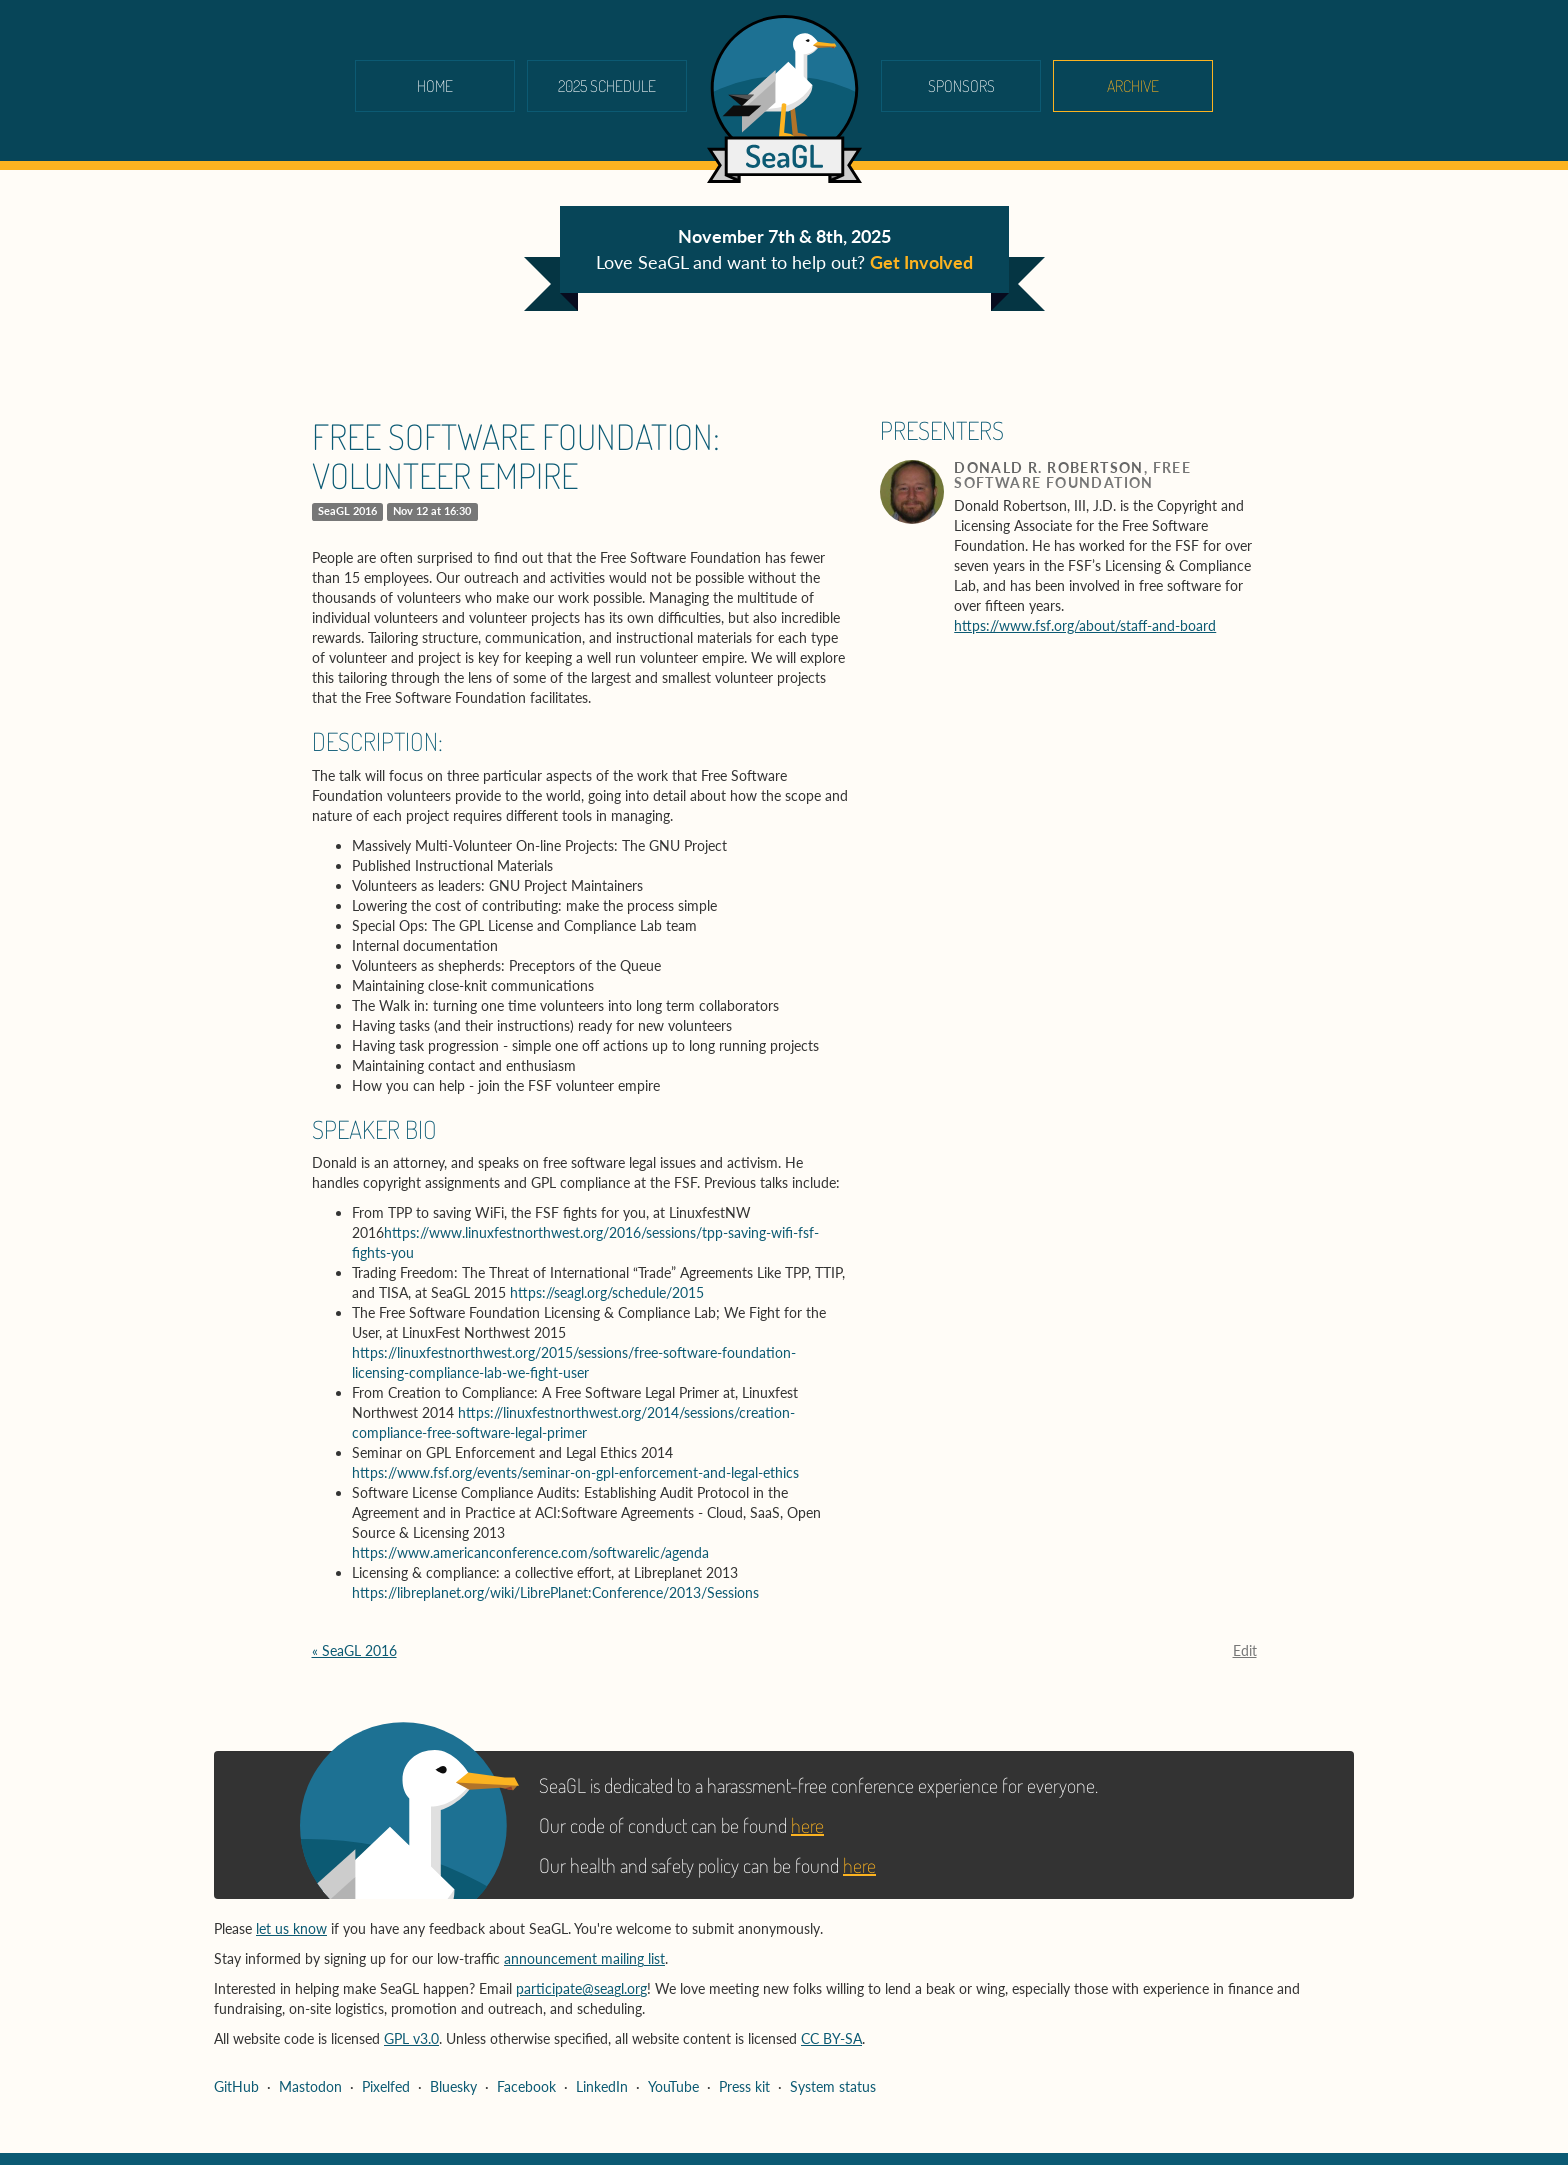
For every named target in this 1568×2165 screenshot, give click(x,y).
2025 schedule (607, 86)
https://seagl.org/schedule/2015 (607, 1292)
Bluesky (453, 2086)
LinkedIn (602, 2086)
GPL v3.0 (411, 2038)
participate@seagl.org (581, 1988)
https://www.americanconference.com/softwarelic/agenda (530, 1552)
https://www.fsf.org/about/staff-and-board (1085, 625)
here (807, 1825)
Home (435, 86)
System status (833, 2086)
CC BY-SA (831, 2038)
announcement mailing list (584, 1958)
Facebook (526, 2086)
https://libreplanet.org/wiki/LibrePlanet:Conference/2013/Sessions (555, 1592)
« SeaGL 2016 (354, 1650)
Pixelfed (386, 2086)
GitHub (236, 2086)
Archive (1133, 86)
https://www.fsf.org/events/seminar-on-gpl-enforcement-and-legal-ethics (575, 1472)
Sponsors (961, 86)
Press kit (744, 2086)
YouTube (673, 2086)
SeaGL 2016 (347, 511)
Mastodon (310, 2086)
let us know (291, 1928)
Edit (1245, 1650)
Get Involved (921, 262)
